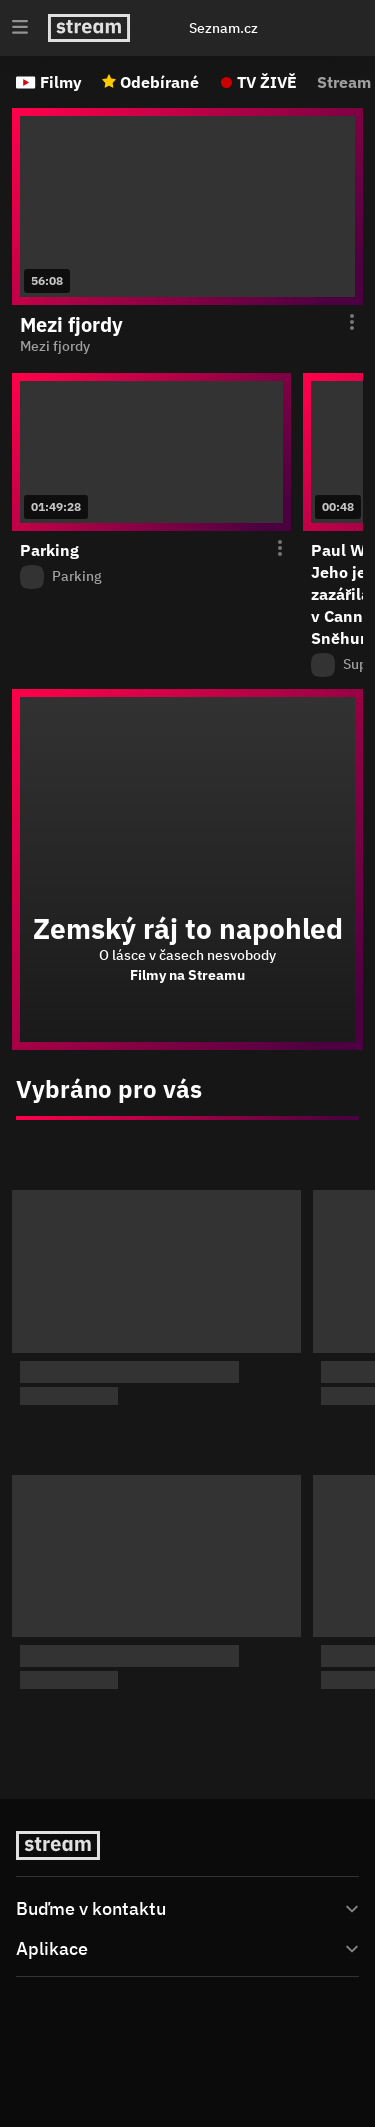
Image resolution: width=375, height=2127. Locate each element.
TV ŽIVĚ (267, 82)
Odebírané (159, 82)
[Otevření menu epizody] (340, 323)
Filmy (61, 82)
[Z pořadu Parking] (151, 577)
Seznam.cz (223, 28)
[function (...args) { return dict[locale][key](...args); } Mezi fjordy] (187, 347)
